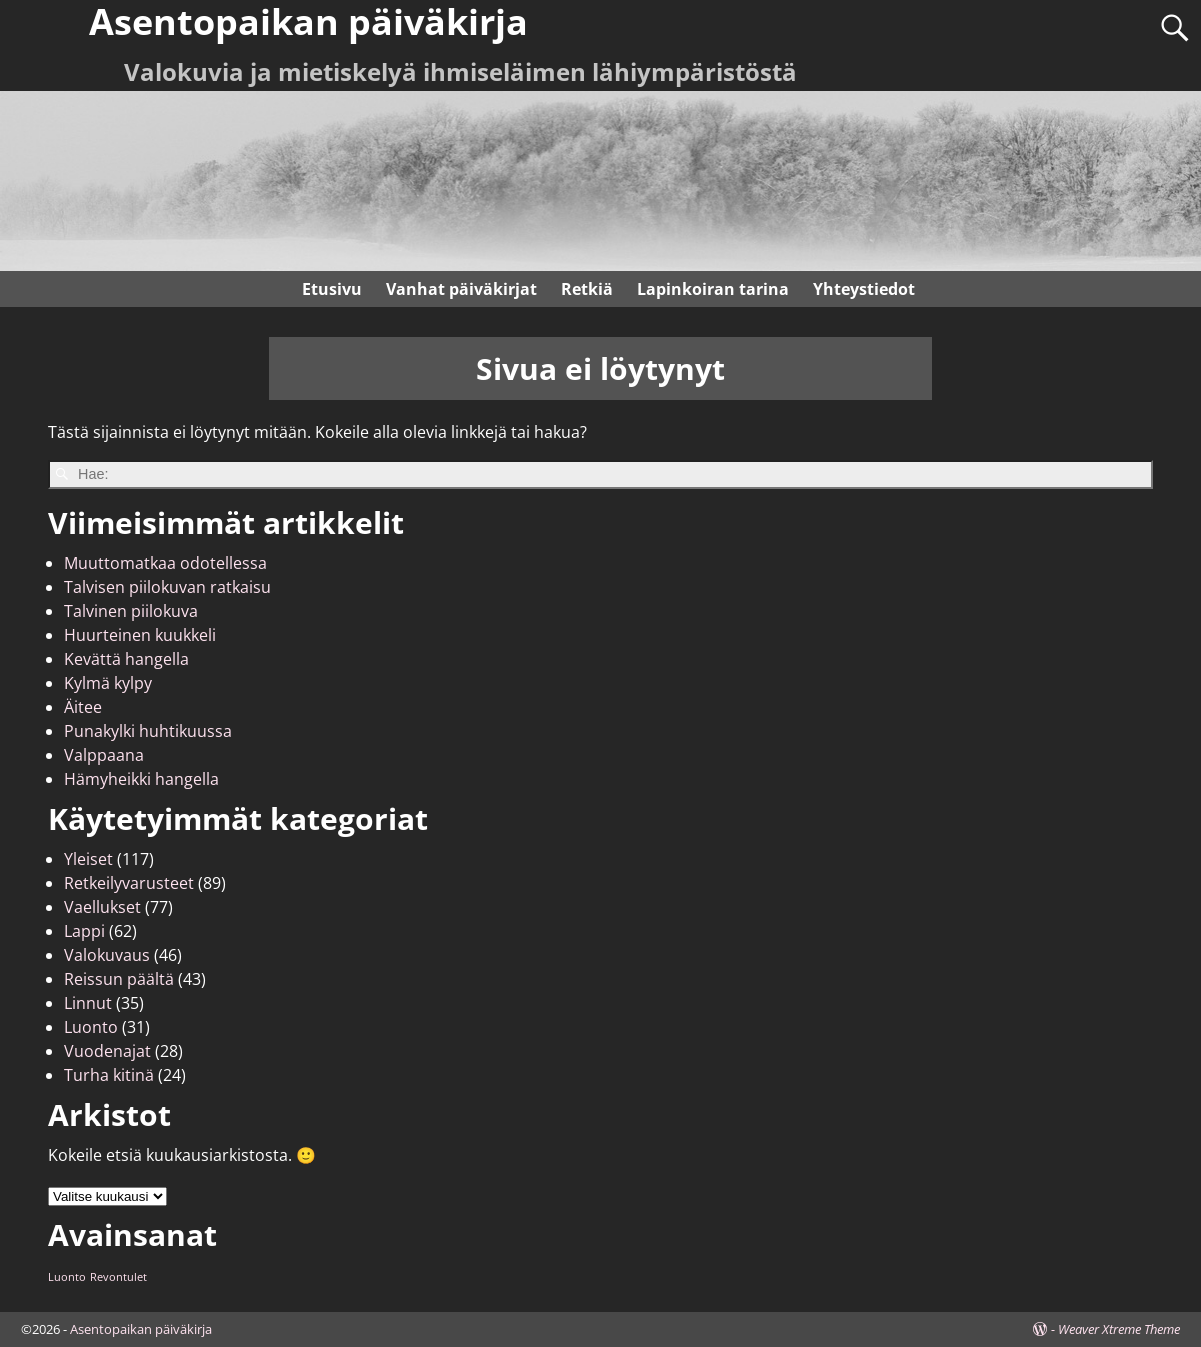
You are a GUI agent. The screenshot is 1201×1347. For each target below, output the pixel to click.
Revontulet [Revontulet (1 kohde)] (118, 1277)
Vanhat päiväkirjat (461, 289)
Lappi (84, 931)
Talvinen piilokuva (131, 611)
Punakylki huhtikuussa (148, 731)
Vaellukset (102, 907)
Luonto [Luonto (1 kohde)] (67, 1277)
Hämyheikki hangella (141, 779)
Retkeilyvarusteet (129, 883)
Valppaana (104, 755)
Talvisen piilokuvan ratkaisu (167, 587)
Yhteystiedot (864, 289)
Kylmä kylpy (108, 683)
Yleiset (88, 859)
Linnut (88, 1003)
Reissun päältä (119, 979)
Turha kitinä (109, 1075)
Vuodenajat (107, 1051)
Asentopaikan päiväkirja (141, 1329)
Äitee (83, 707)
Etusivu (332, 289)
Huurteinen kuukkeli (140, 635)
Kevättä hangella (126, 659)
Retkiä (587, 289)
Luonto (91, 1027)
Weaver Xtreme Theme (1119, 1329)
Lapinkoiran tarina (713, 289)
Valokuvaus (107, 955)
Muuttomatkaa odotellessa (165, 563)
